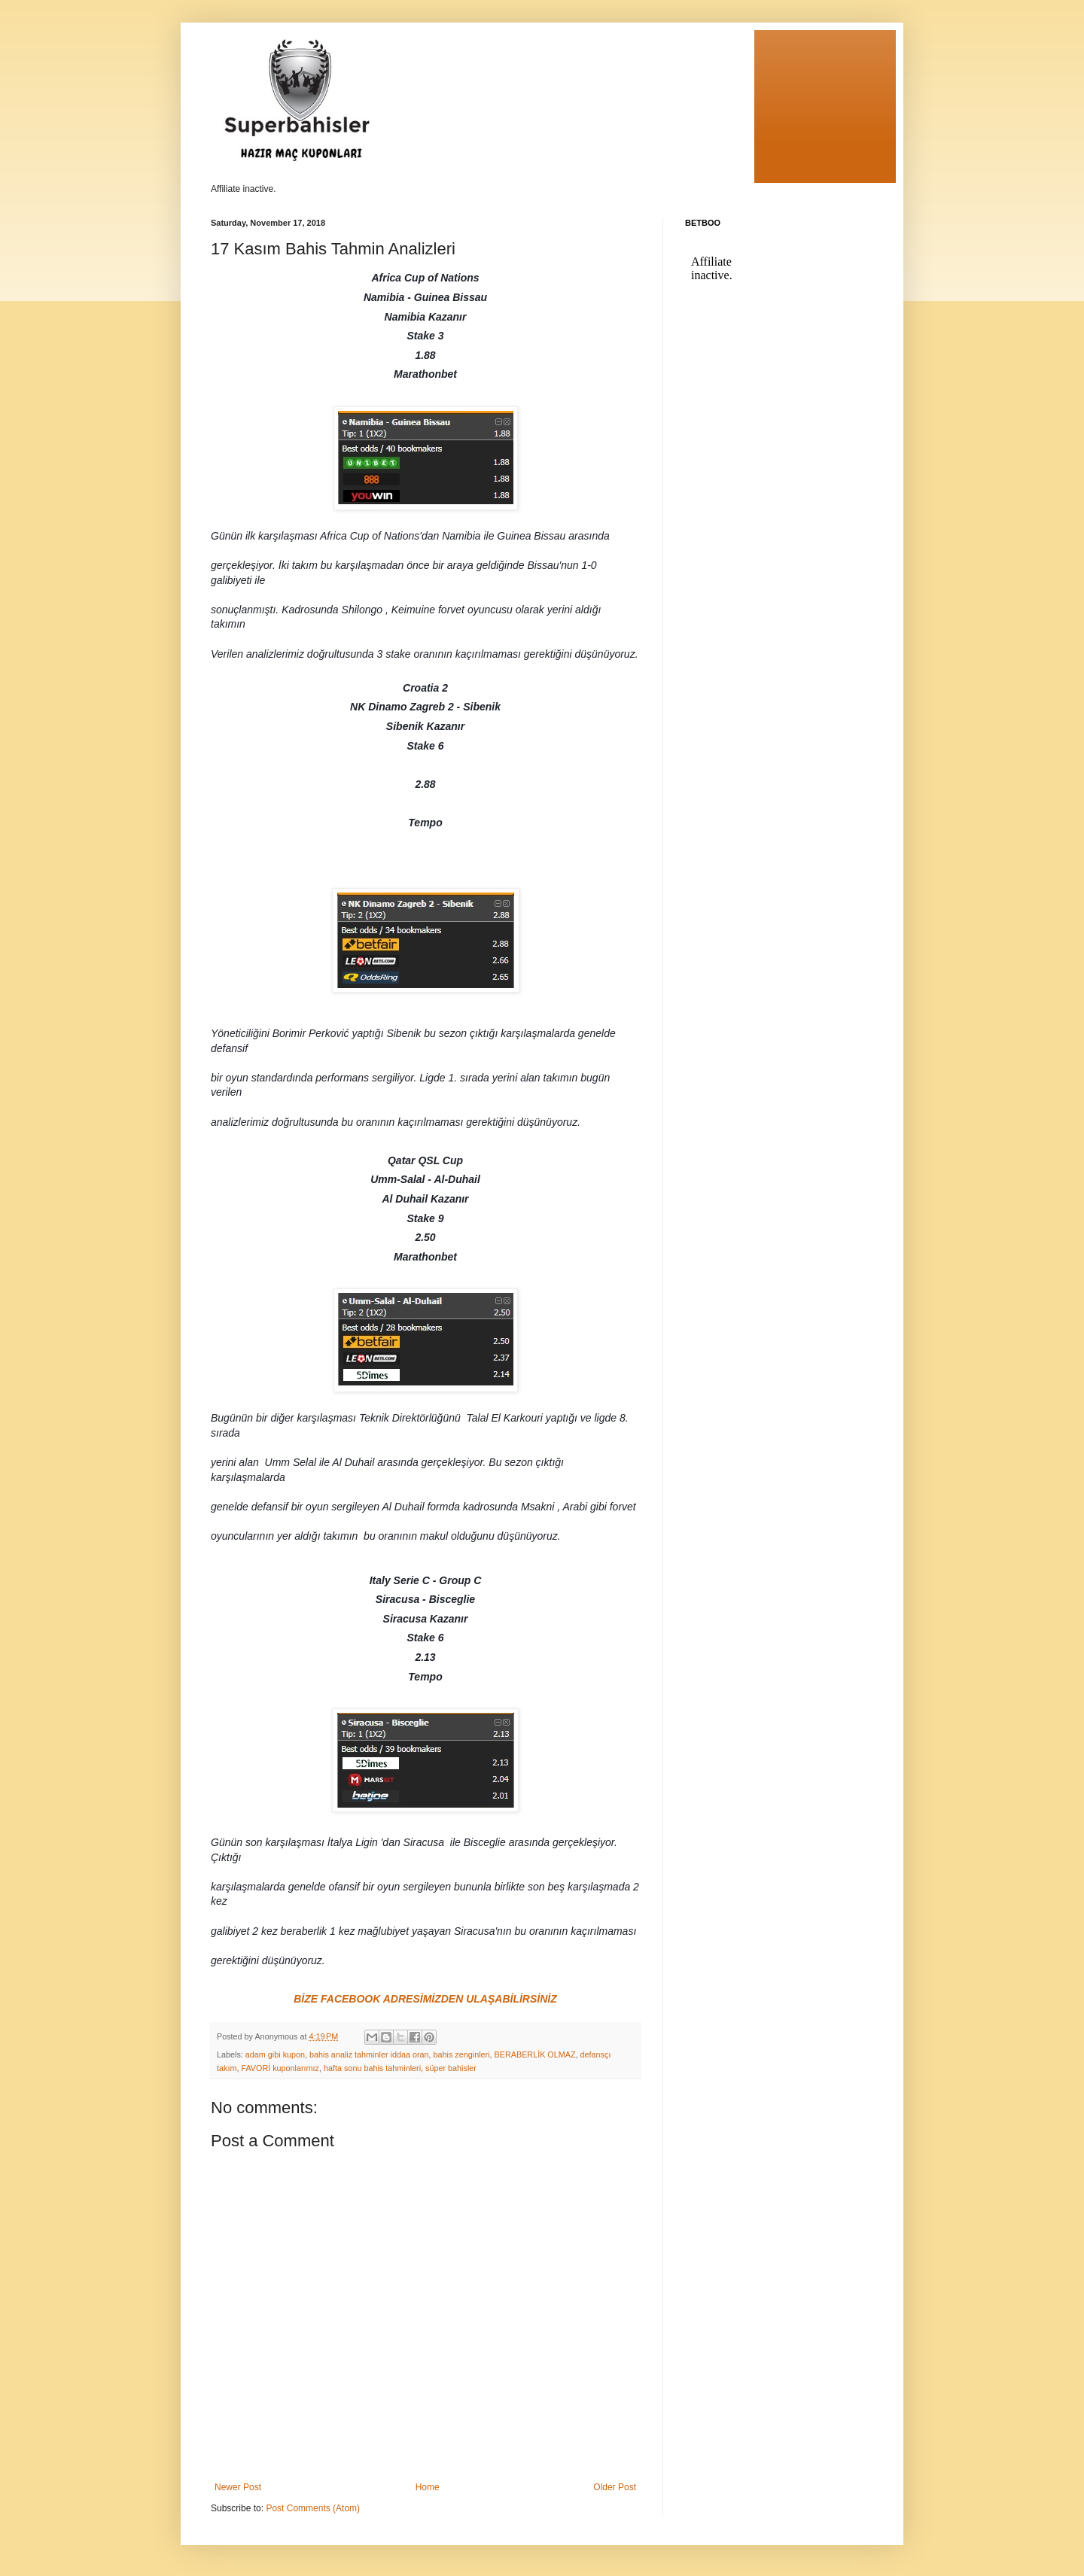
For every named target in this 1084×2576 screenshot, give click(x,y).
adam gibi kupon (275, 2054)
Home (428, 2487)
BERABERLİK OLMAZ (535, 2054)
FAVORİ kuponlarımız (280, 2068)
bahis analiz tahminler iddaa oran (368, 2054)
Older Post (614, 2487)
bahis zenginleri (462, 2054)
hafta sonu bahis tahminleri (372, 2068)
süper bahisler (451, 2068)
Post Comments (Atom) (313, 2508)
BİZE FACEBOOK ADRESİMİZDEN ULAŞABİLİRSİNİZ (425, 1999)
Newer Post (238, 2487)
